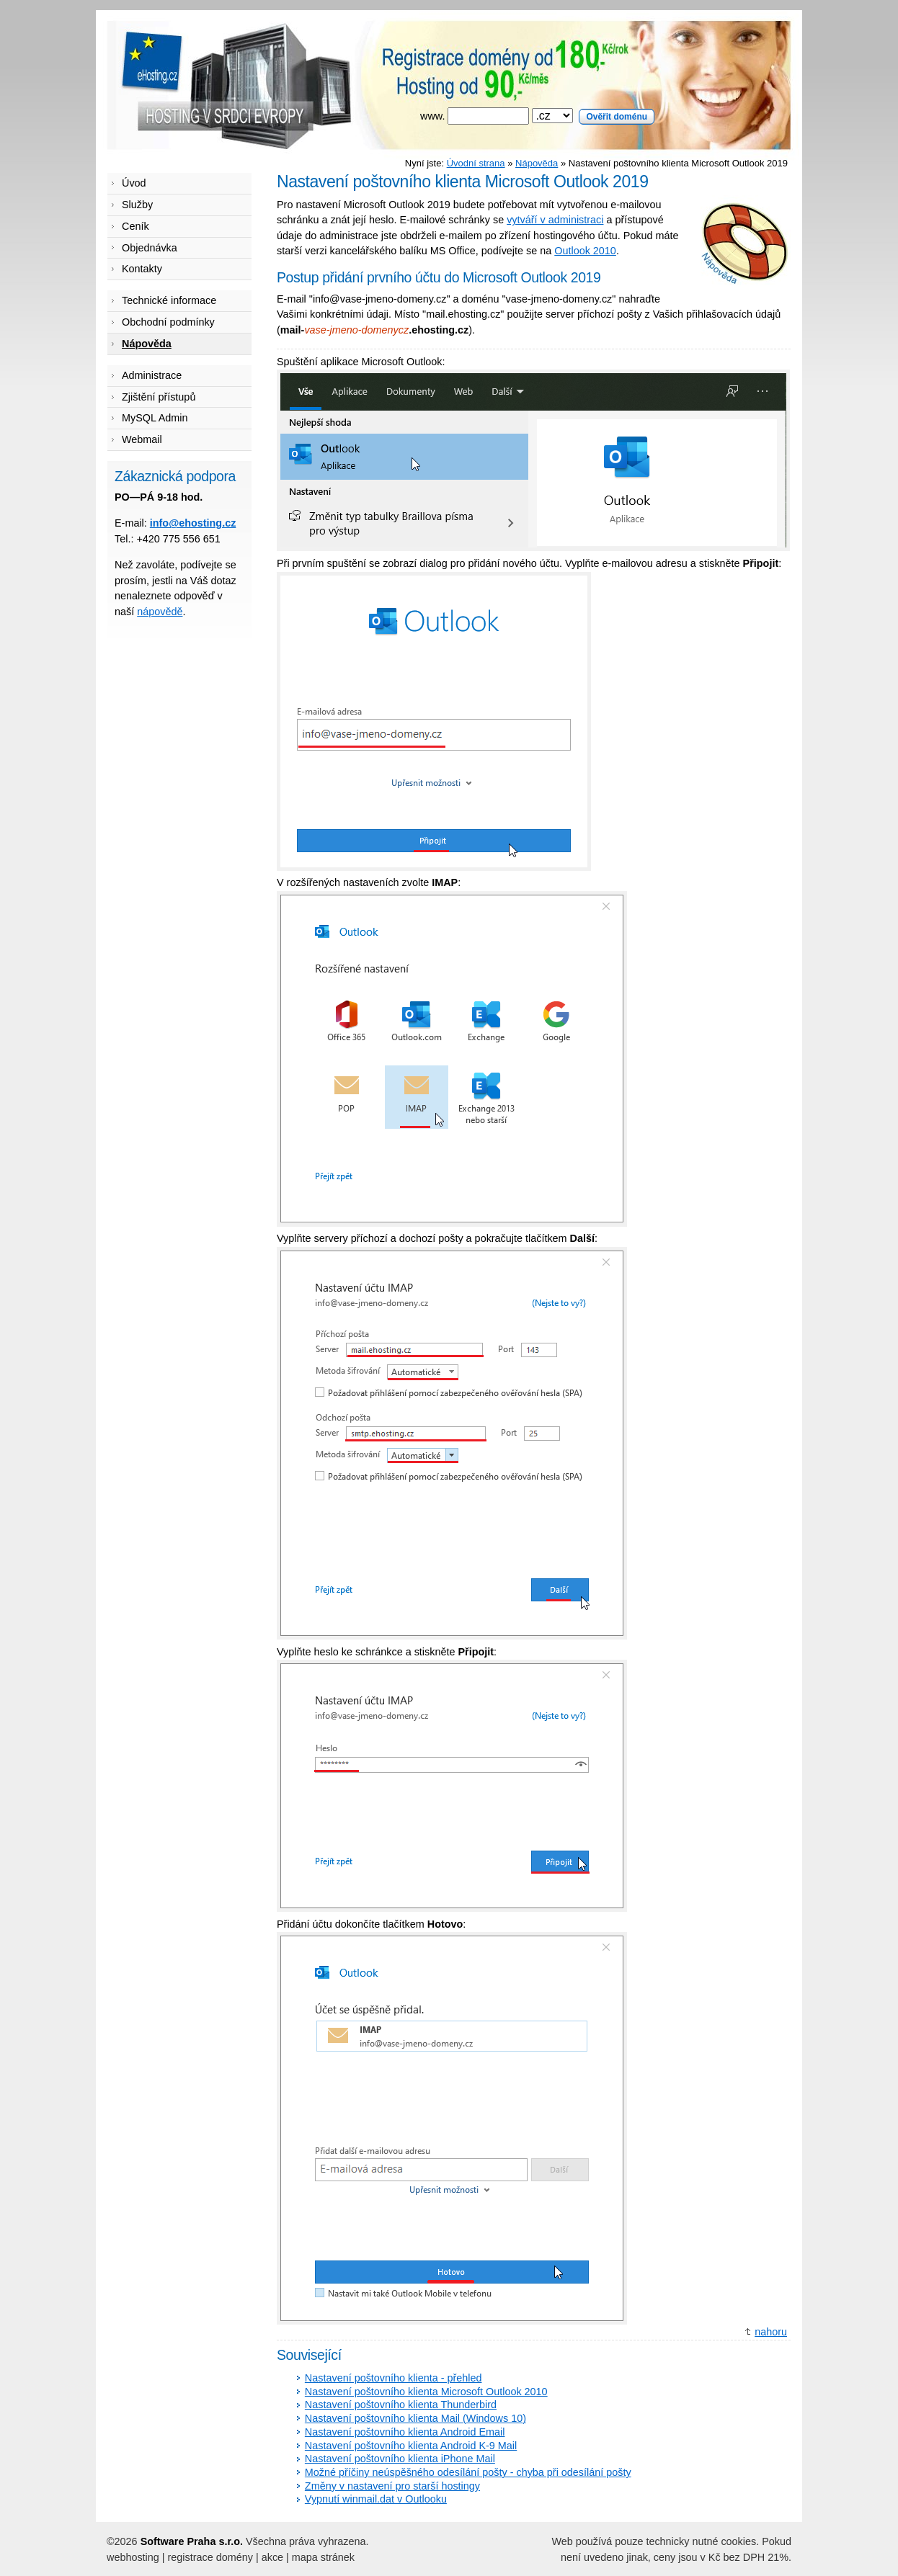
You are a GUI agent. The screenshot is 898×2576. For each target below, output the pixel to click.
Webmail (142, 439)
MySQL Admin (154, 418)
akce (272, 2557)
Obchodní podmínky (168, 322)
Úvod (134, 183)
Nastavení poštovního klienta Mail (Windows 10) (415, 2418)
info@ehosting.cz (193, 523)
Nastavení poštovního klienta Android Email (405, 2432)
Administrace (152, 375)
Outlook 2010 (585, 250)
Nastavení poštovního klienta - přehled (393, 2378)
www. (537, 116)
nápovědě (159, 611)
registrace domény (210, 2557)
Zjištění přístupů (158, 397)
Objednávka (149, 248)
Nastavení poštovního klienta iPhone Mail (400, 2458)
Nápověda (536, 163)
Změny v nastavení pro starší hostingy (392, 2486)
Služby (137, 204)
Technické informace (169, 300)
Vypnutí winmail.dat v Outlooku (376, 2499)
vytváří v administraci (555, 219)
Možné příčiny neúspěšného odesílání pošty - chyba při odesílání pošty (468, 2472)
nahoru (771, 2332)
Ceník (135, 226)
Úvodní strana (476, 163)
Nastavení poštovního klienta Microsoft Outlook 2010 (426, 2391)
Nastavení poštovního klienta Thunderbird (401, 2404)
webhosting (133, 2557)
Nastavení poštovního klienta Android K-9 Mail (411, 2445)
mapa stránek (323, 2557)
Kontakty (142, 268)
